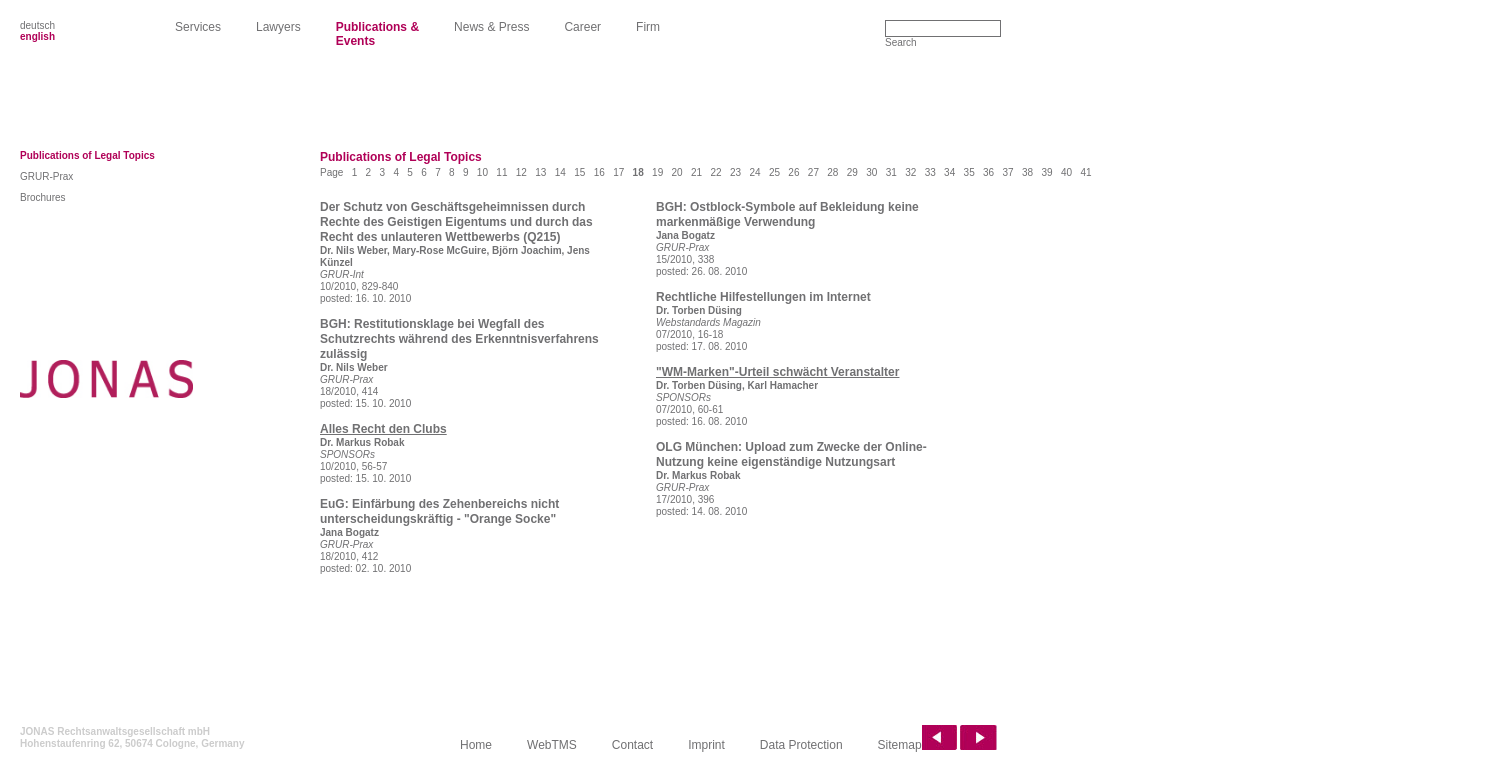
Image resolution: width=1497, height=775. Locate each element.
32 (910, 172)
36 (988, 172)
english (37, 36)
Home (476, 745)
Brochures (43, 197)
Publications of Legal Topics (87, 155)
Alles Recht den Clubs (383, 429)
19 (657, 172)
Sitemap (900, 745)
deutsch (37, 25)
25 (774, 172)
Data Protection (801, 745)
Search (901, 42)
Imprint (706, 745)
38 (1027, 172)
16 (599, 172)
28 (832, 172)
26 (793, 172)
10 (482, 172)
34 (949, 172)
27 (813, 172)
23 (735, 172)
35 (969, 172)
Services (198, 27)
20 (677, 172)
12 (521, 172)
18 (638, 172)
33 (930, 172)
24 (754, 172)
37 (1008, 172)
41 (1085, 172)
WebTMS (552, 745)
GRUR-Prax (46, 176)
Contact (632, 745)
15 (579, 172)
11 (501, 172)
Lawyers (278, 27)
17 (618, 172)
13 (540, 172)
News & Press (491, 27)
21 (696, 172)
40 (1066, 172)
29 (852, 172)
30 (871, 172)
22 (715, 172)
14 (560, 172)
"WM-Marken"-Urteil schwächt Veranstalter (777, 372)
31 (891, 172)
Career (582, 27)
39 (1046, 172)
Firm (648, 27)
